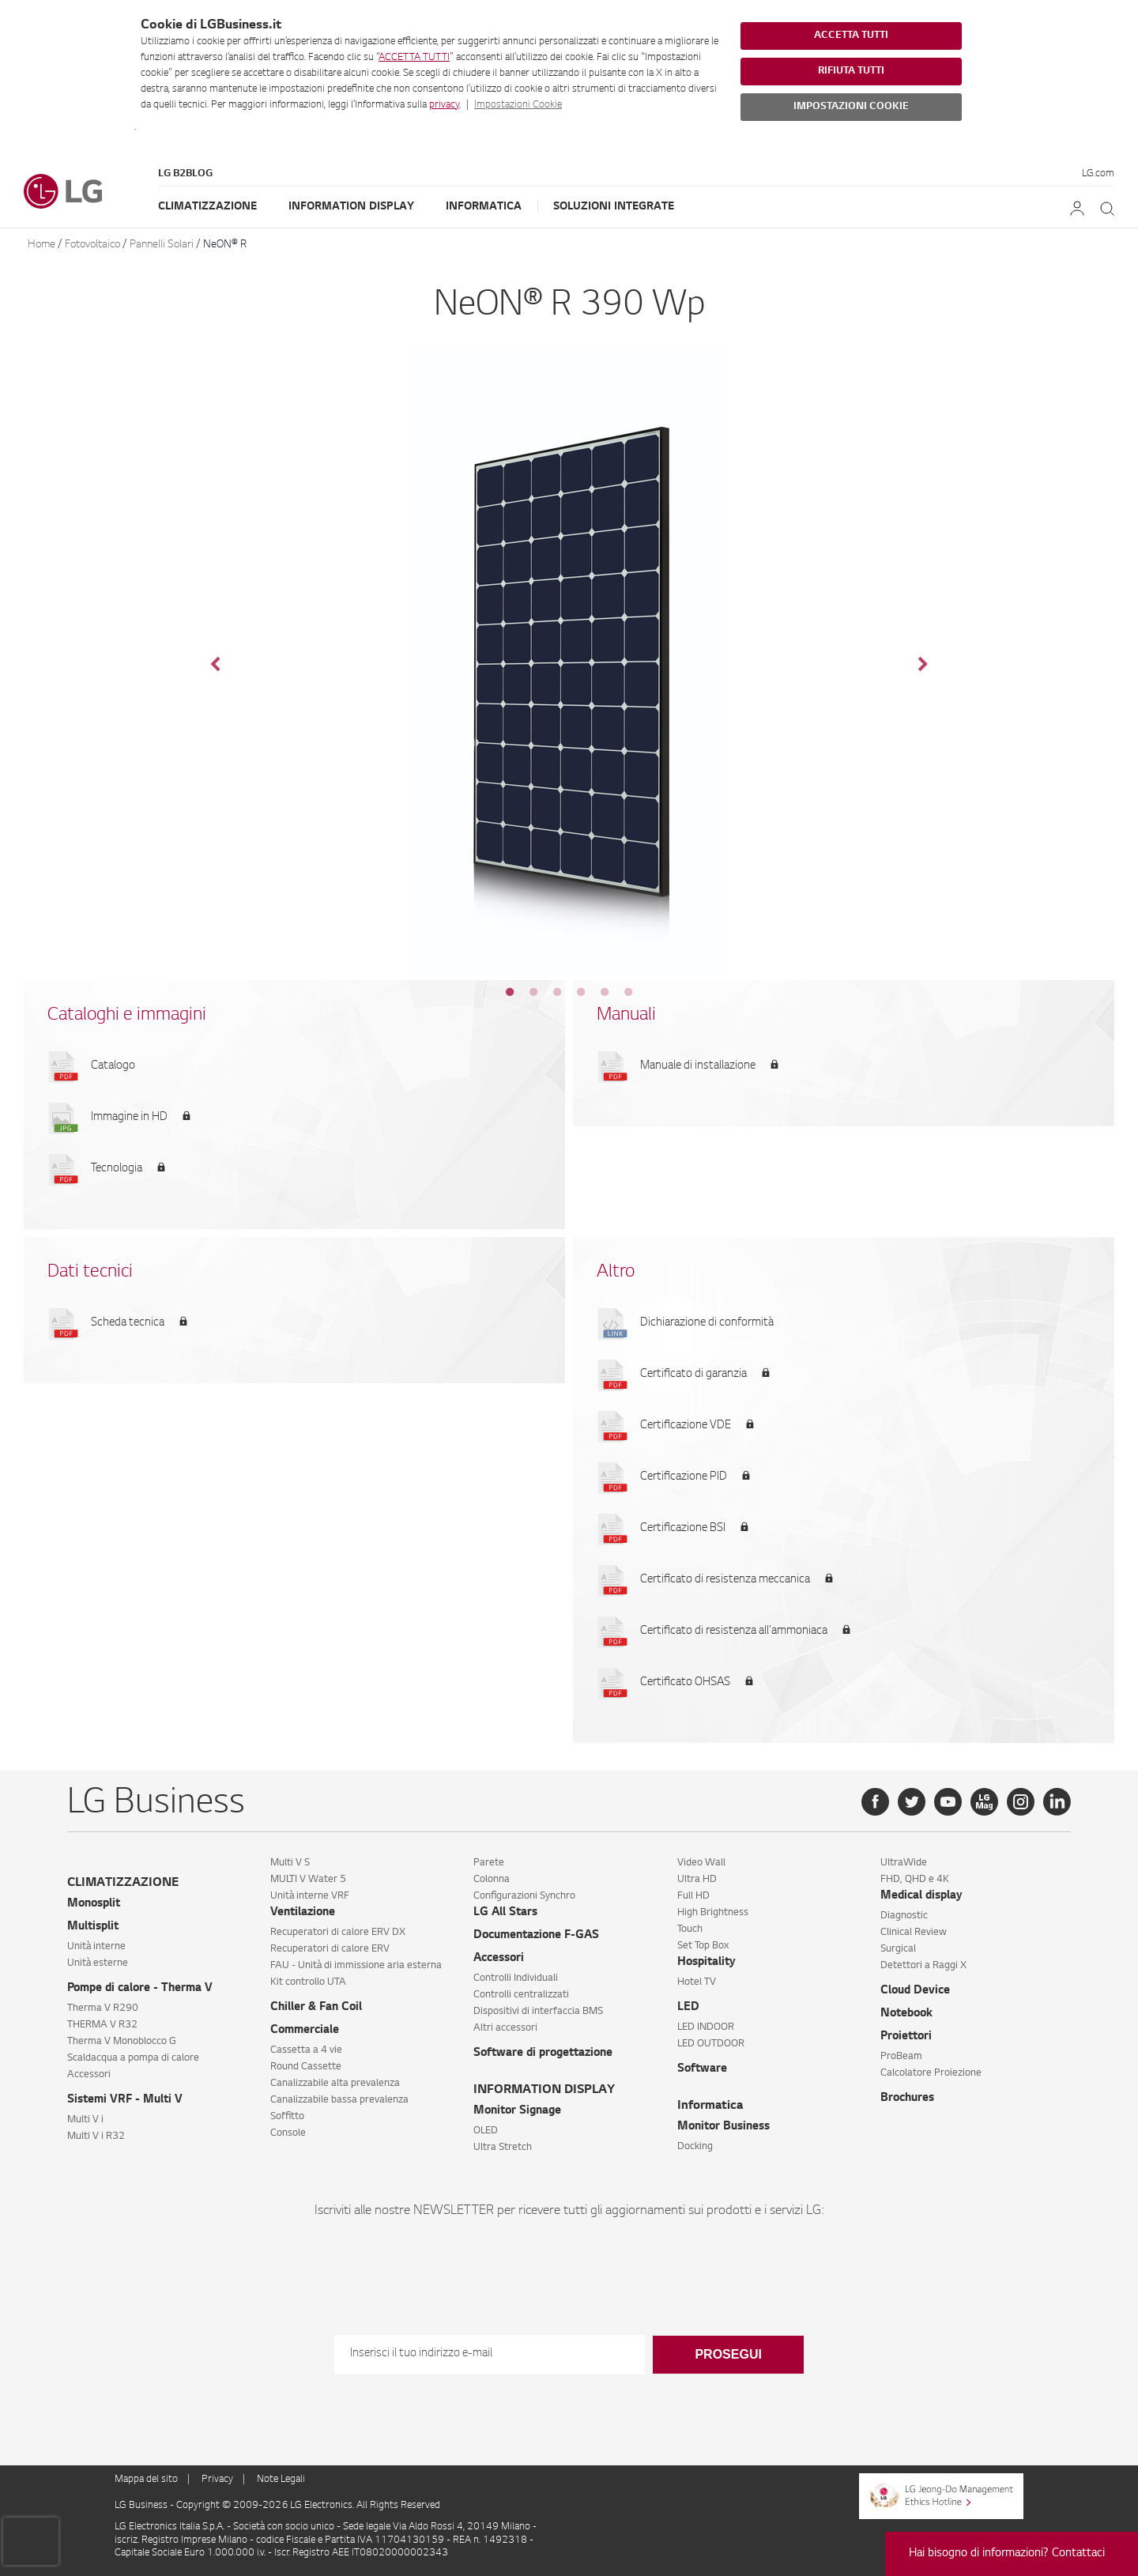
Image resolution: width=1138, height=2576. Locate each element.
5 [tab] (604, 992)
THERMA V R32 (102, 2025)
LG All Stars (505, 1913)
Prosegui (728, 2354)
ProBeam (901, 2056)
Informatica (484, 207)
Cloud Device (915, 1991)
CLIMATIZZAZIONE (123, 1883)
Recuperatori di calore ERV (330, 1949)
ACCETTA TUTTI (414, 57)
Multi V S (290, 1863)
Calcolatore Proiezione (931, 2073)
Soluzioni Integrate (613, 207)
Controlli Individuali (515, 1978)
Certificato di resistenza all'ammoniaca (733, 1631)
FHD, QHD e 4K (914, 1879)
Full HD (693, 1896)
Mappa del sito (146, 2479)
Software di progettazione (542, 2053)
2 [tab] (533, 992)
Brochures (907, 2098)
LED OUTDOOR (710, 2044)
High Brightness (712, 1912)
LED (688, 2007)
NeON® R (225, 245)
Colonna (491, 1879)
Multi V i (85, 2119)
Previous (215, 665)
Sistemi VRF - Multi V (125, 2100)
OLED (485, 2131)
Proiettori (906, 2037)
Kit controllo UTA (308, 1982)
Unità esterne (97, 1963)
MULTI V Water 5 (308, 1879)
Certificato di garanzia (693, 1374)
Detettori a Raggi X (923, 1965)
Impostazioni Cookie (518, 105)
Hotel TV (696, 1982)
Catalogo (113, 1066)
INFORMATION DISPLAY (544, 2090)
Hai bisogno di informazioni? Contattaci (1007, 2554)
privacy (444, 105)
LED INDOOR (705, 2027)
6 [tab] (628, 992)
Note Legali (281, 2479)
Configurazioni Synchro (524, 1896)
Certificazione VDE (685, 1426)
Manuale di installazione (698, 1066)
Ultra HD (697, 1879)
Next (923, 665)
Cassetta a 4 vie (306, 2050)
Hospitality (706, 1962)
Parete (488, 1863)
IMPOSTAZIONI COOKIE (851, 106)
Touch (690, 1929)
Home (41, 245)
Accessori (89, 2074)
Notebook (906, 2014)
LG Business (142, 2505)
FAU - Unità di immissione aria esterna (356, 1965)
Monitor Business (723, 2127)
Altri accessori (505, 2028)
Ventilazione (302, 1913)
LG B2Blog (185, 173)
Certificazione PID (683, 1477)
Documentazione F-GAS (536, 1935)
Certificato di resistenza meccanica (725, 1580)
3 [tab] (557, 992)
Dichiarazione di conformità (707, 1323)
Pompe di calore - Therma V (140, 1988)
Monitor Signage (517, 2111)
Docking (695, 2146)
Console (288, 2133)
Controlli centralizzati (521, 1995)
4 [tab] (581, 992)
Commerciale (304, 2030)
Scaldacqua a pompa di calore (133, 2058)
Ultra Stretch (502, 2147)
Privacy (217, 2479)
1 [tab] (510, 992)
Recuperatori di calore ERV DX (337, 1932)
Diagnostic (904, 1916)
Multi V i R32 (96, 2136)
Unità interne (96, 1946)
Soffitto (287, 2116)
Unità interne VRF (309, 1896)
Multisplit (93, 1927)
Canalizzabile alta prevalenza (335, 2083)
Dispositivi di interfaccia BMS (538, 2011)
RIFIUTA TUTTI (851, 71)
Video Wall (701, 1863)
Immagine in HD (129, 1117)
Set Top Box (703, 1946)
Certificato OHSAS (685, 1682)
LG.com (1098, 173)
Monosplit (93, 1904)
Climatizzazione (207, 207)
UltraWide (903, 1863)
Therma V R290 (102, 2008)
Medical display (921, 1896)
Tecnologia (116, 1169)
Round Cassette (305, 2066)
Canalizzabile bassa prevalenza (339, 2100)
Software (702, 2069)
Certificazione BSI (682, 1528)
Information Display (351, 207)
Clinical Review (913, 1932)
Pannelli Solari (162, 245)
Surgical (898, 1949)
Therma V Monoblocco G (121, 2041)
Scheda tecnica (127, 1323)
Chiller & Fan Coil (316, 2007)
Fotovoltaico (92, 245)
